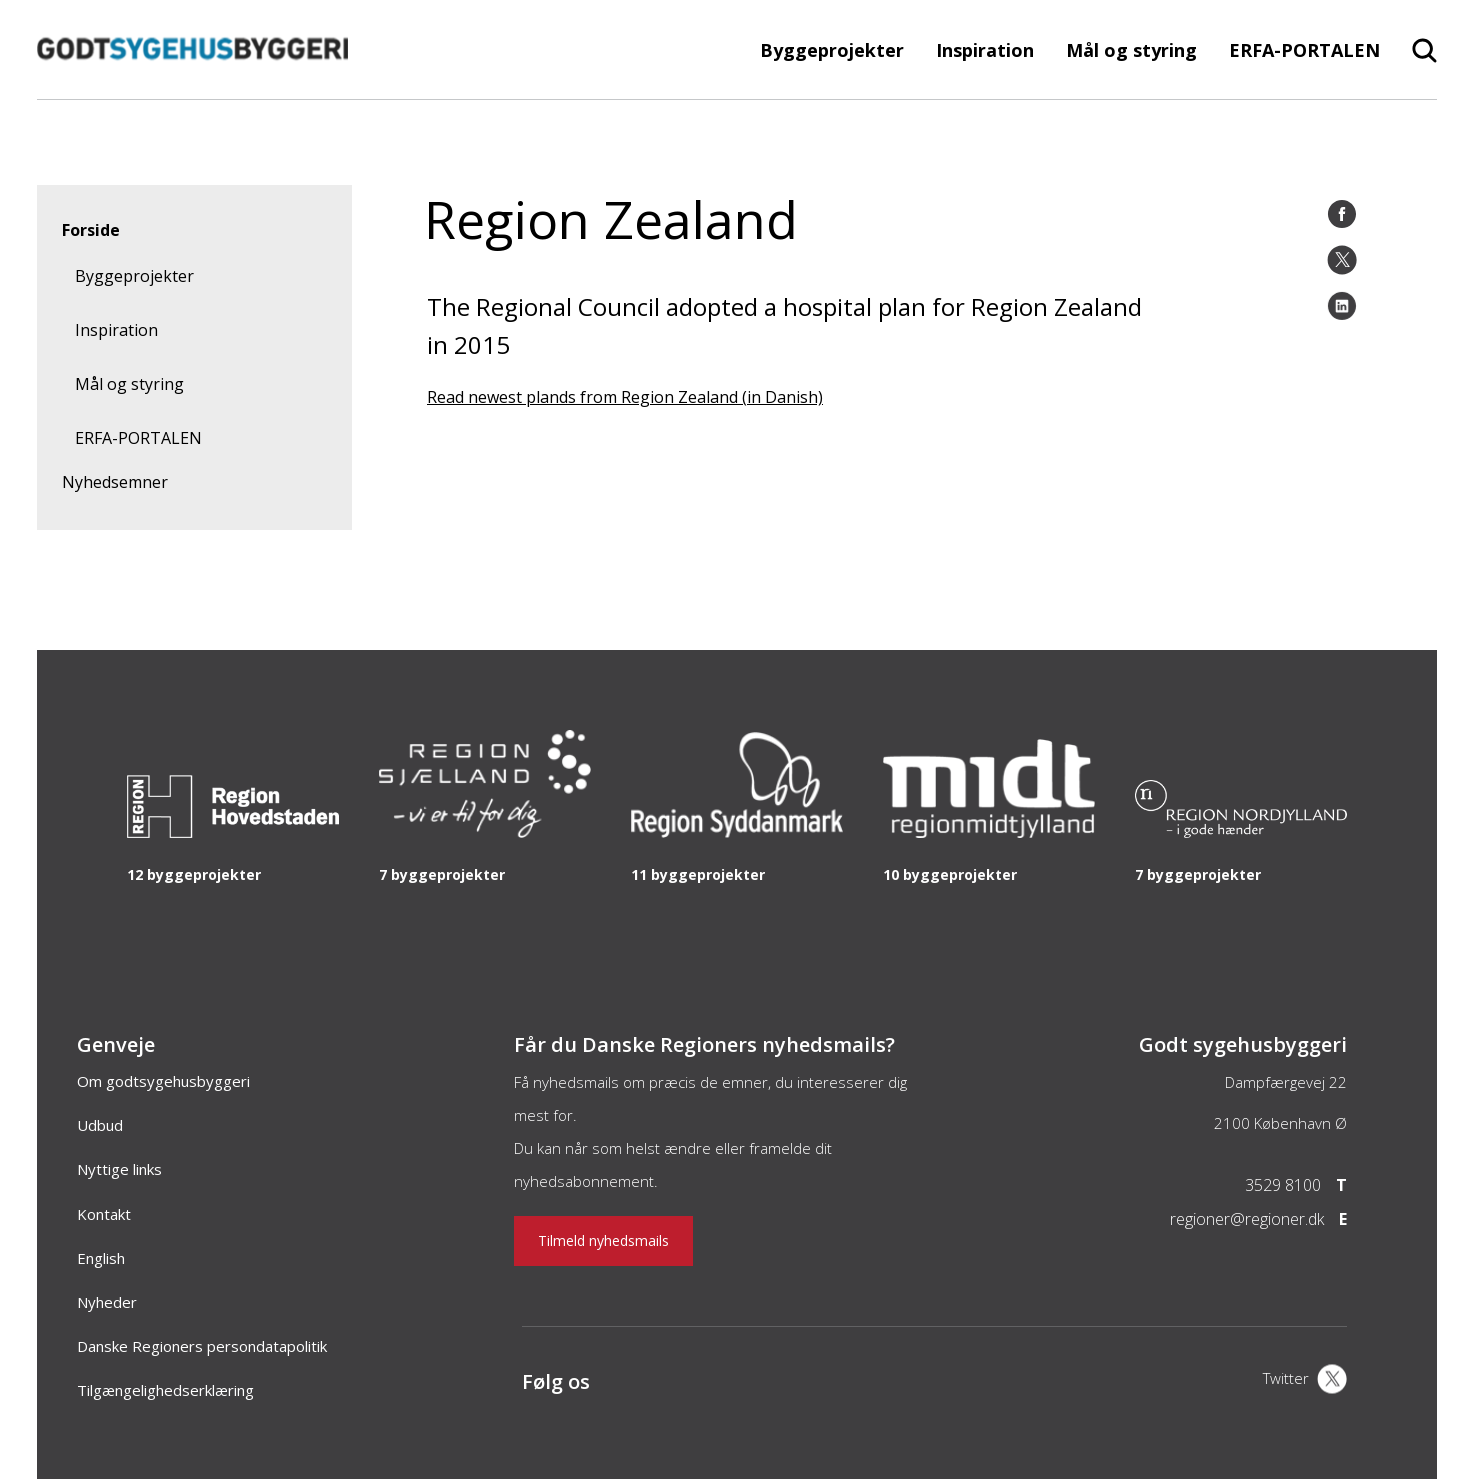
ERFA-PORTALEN (1304, 50)
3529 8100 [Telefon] (1283, 1185)
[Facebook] (1342, 214)
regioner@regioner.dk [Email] (1247, 1219)
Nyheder (107, 1302)
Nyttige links (119, 1169)
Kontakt (104, 1214)
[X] (1305, 1381)
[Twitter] (1342, 260)
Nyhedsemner (115, 482)
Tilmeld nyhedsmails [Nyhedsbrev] (603, 1240)
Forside (91, 230)
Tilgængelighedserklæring (165, 1390)
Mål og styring (1131, 50)
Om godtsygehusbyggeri (163, 1081)
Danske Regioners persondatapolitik (202, 1346)
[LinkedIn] (1342, 306)
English (101, 1258)
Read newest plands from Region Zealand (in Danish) (625, 397)
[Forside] (192, 89)
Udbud (100, 1125)
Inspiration (985, 50)
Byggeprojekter (832, 50)
